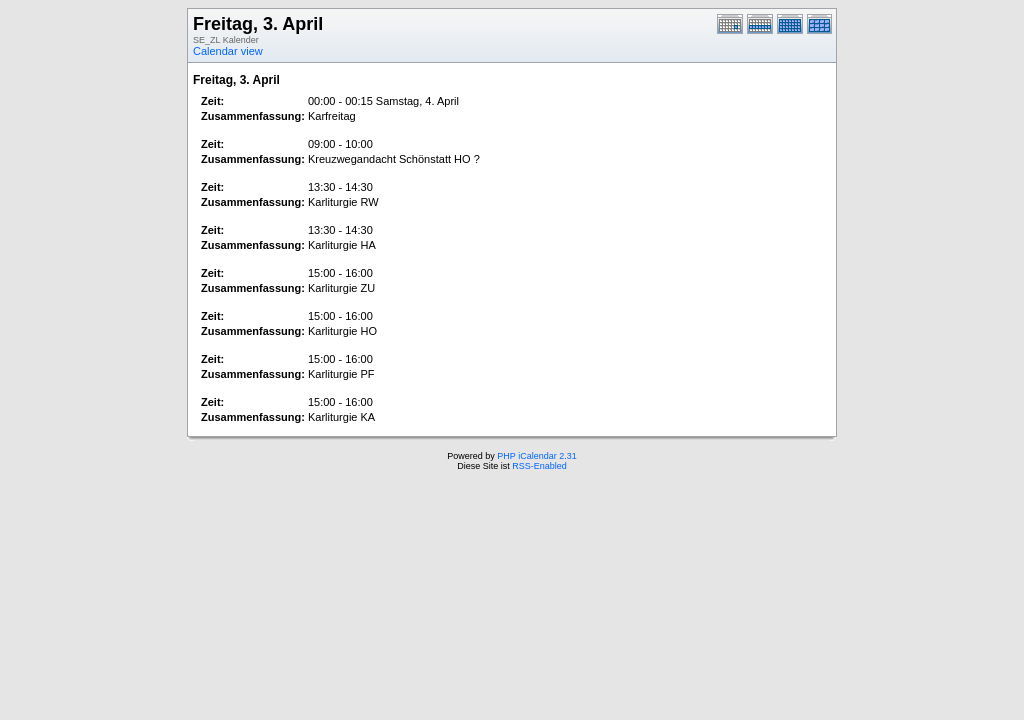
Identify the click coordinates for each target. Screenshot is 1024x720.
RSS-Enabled (539, 466)
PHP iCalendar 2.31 (536, 456)
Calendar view (228, 51)
